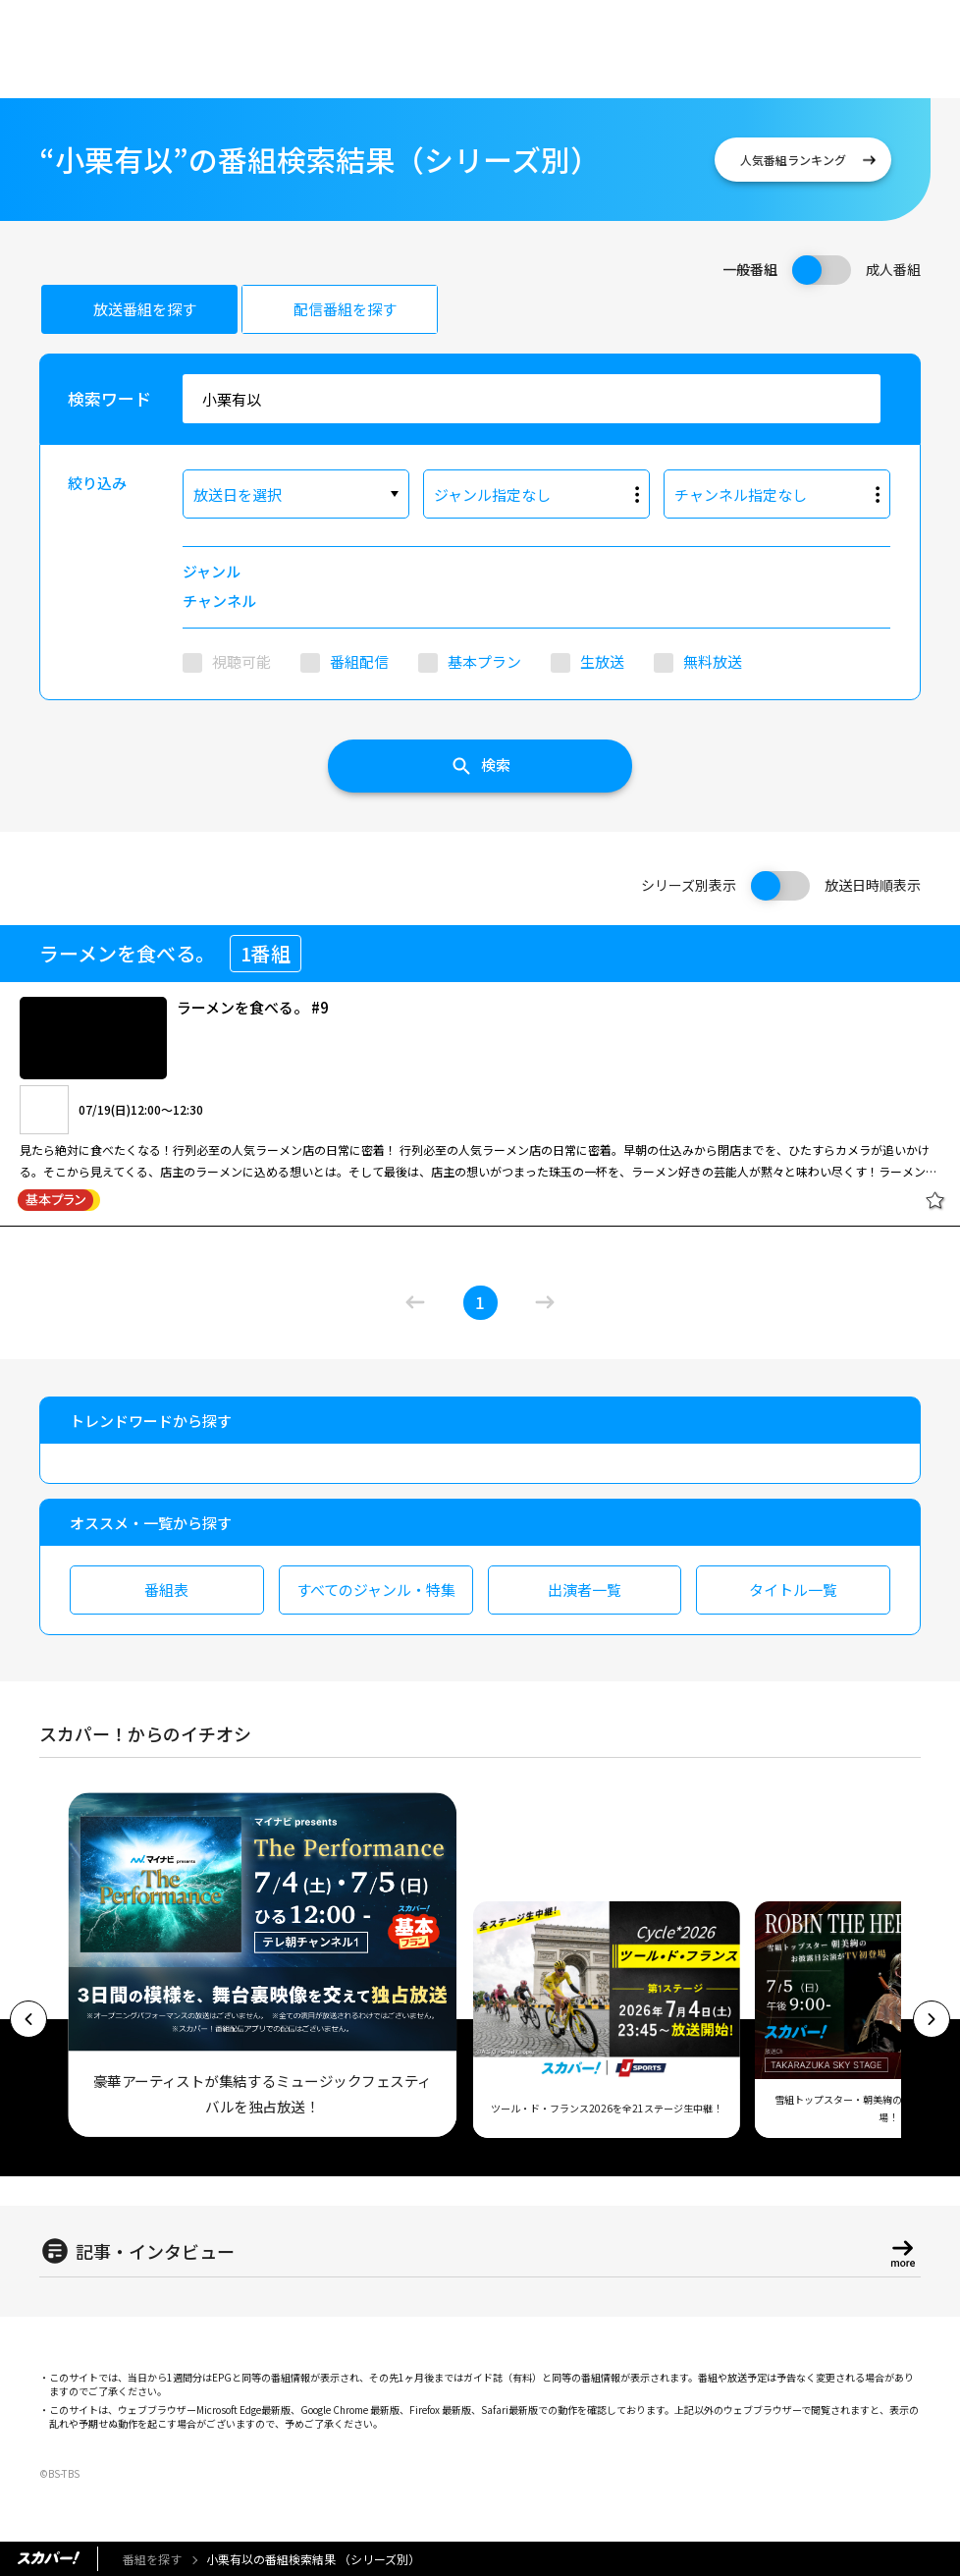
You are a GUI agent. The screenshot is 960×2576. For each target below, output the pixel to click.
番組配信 (359, 661)
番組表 (166, 1589)
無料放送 (712, 661)
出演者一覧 (584, 1589)
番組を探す (152, 2558)
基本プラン (484, 661)
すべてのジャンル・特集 (375, 1589)
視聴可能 (241, 661)
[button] (28, 2019)
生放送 (602, 661)
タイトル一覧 (793, 1589)
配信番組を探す (345, 309)
